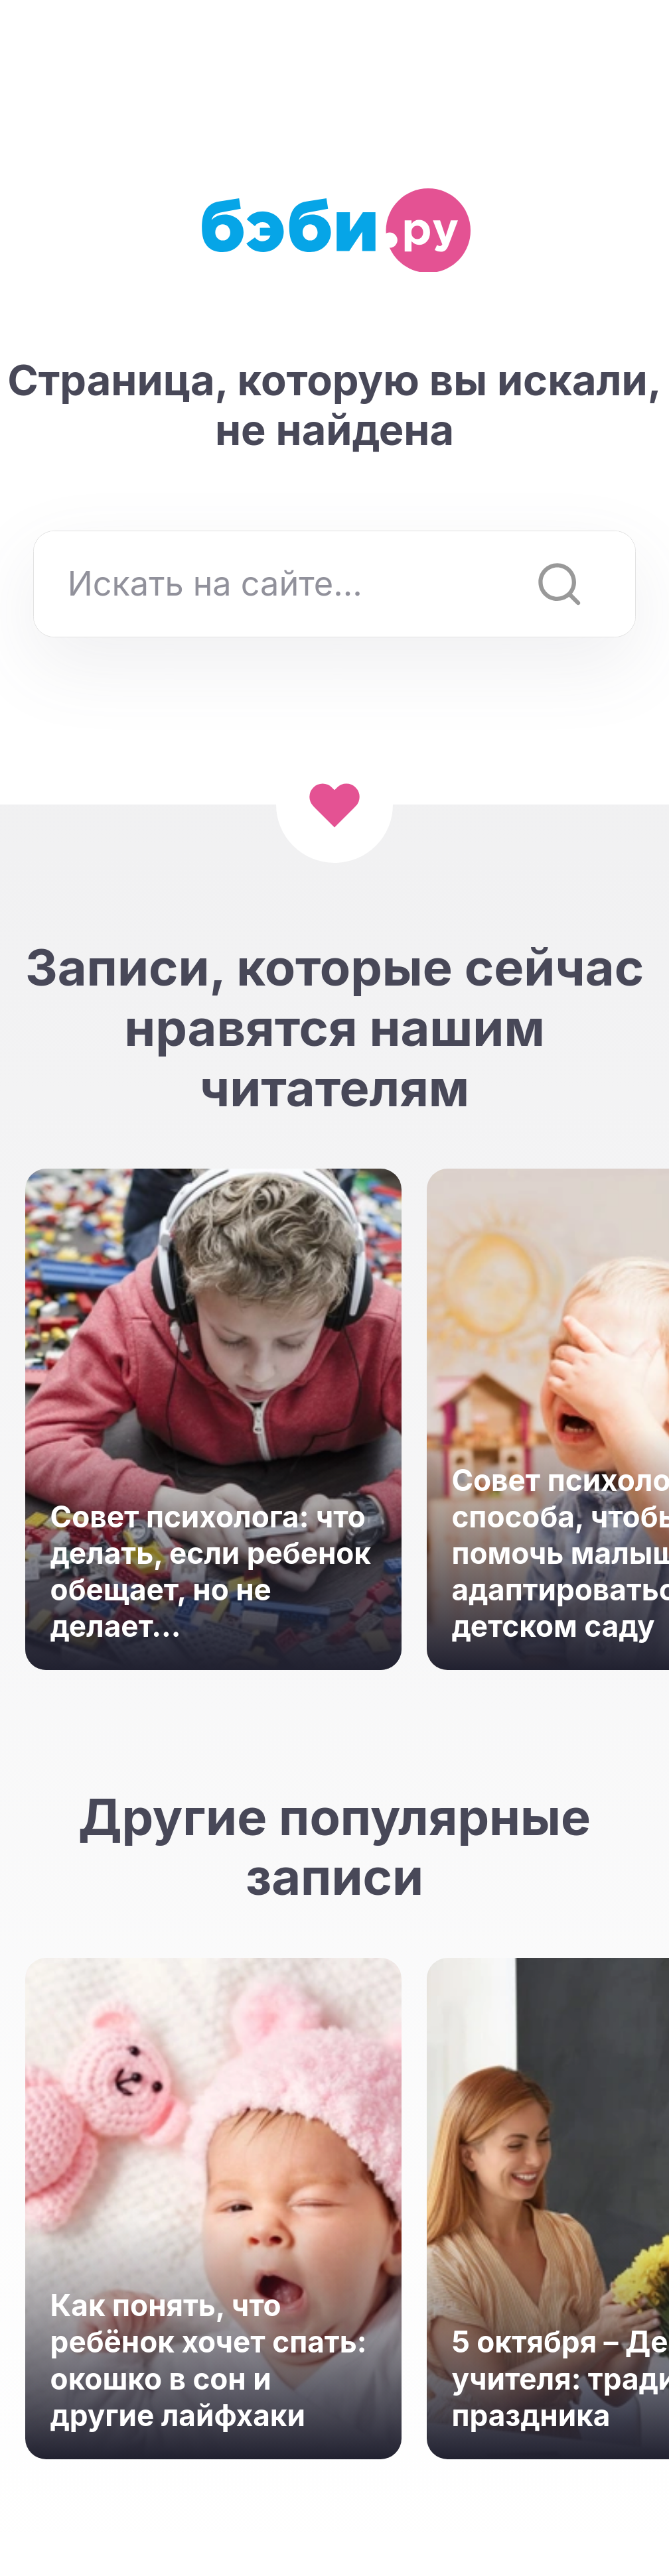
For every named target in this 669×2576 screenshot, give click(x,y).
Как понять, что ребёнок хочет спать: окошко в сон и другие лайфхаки (208, 2360)
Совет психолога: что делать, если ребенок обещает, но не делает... (211, 1571)
